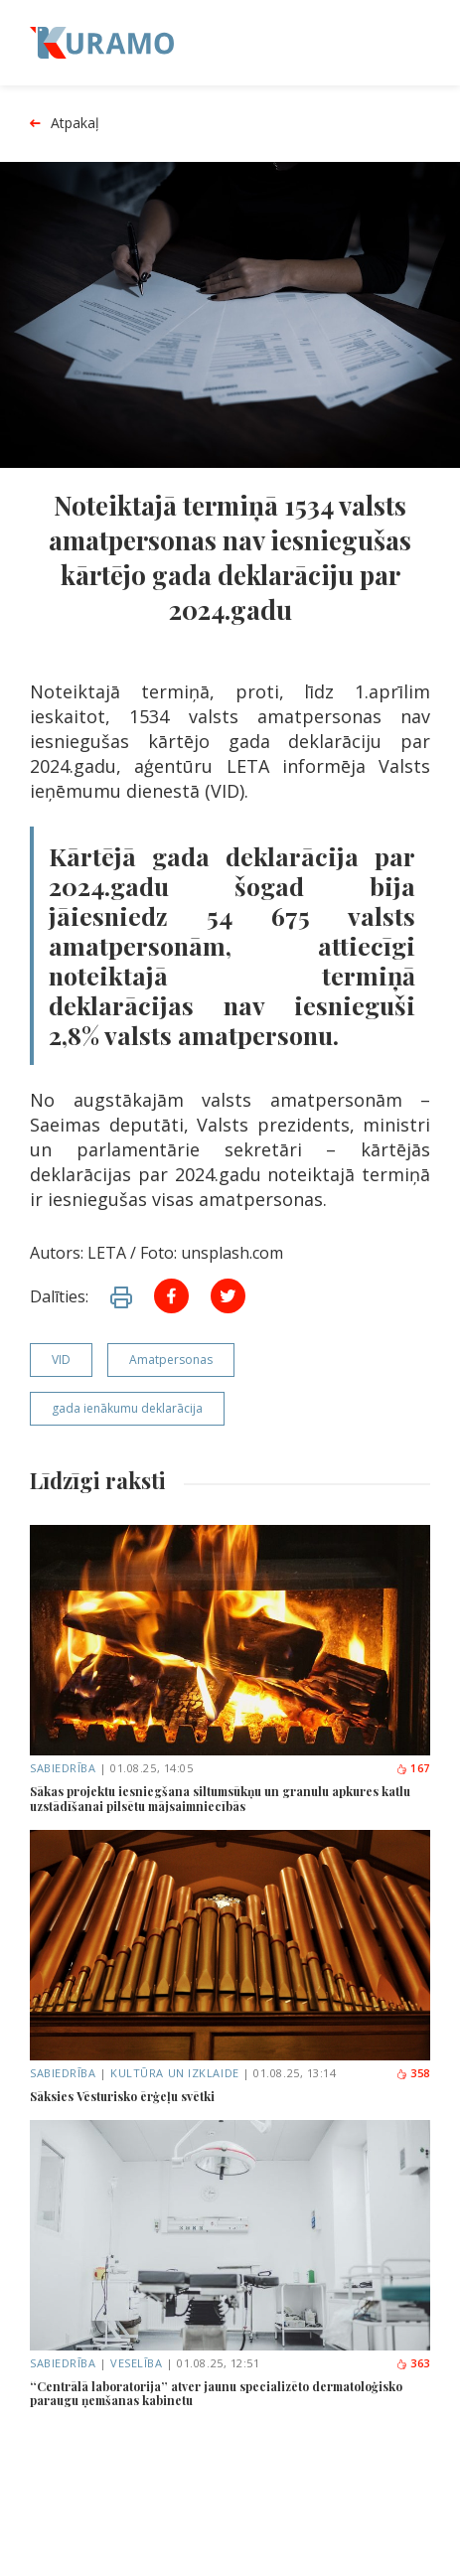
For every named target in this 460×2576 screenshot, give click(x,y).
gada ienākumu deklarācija (127, 1408)
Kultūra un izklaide (174, 2072)
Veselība (136, 2362)
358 (412, 2072)
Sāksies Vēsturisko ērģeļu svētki (122, 2096)
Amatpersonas (171, 1359)
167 (412, 1767)
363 (412, 2362)
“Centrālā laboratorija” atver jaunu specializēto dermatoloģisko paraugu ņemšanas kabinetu (216, 2393)
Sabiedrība (63, 1767)
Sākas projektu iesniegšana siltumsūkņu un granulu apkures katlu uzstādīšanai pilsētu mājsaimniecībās (220, 1798)
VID (61, 1359)
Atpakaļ (64, 123)
